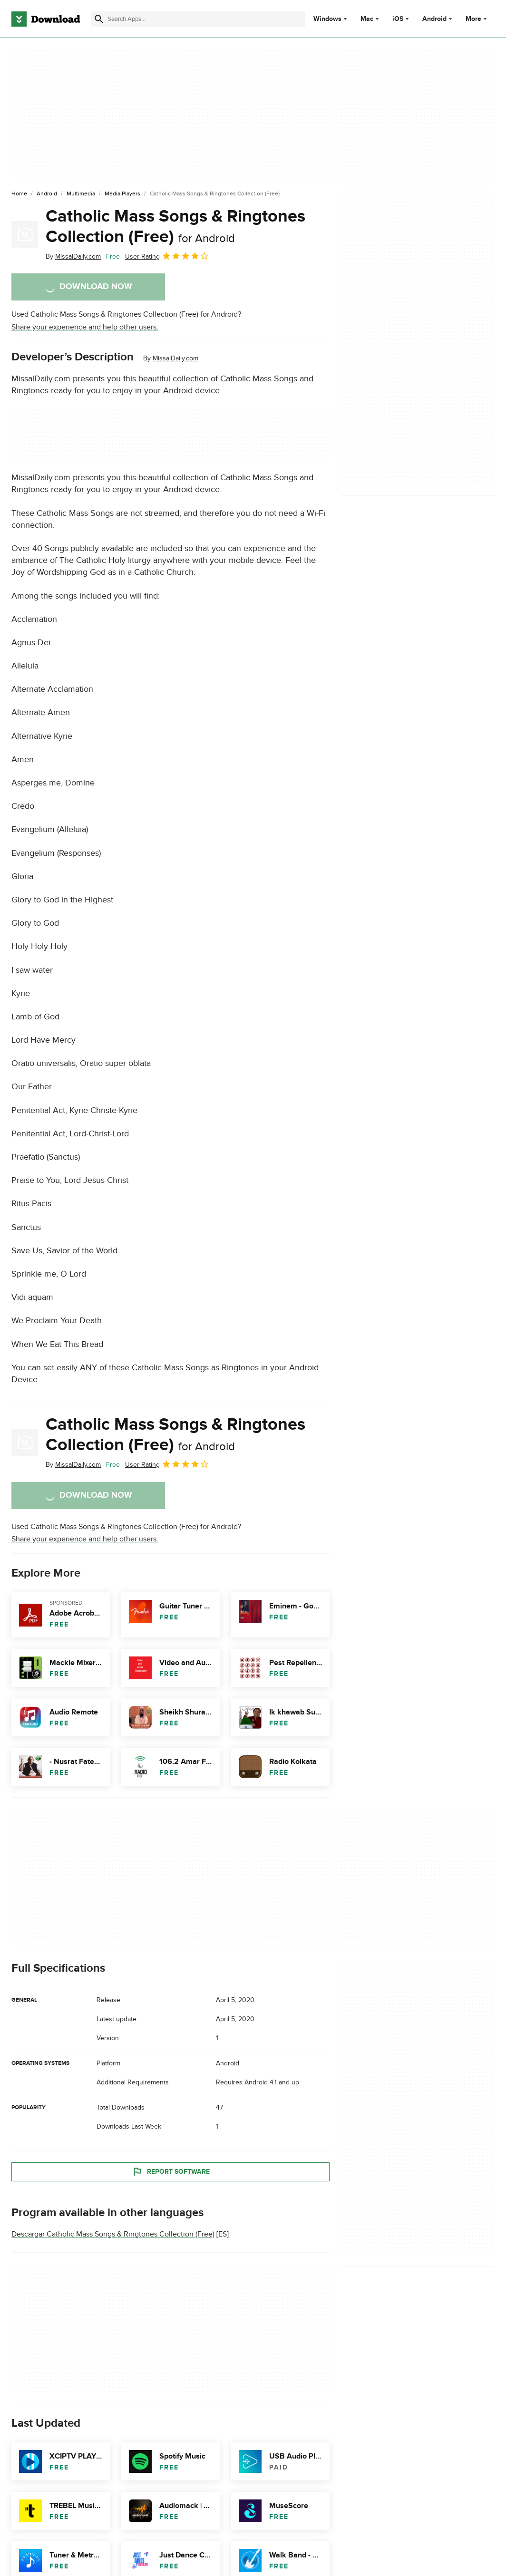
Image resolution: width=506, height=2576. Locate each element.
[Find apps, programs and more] (198, 19)
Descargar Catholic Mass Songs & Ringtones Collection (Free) (112, 2234)
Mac (366, 19)
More (477, 19)
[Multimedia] (81, 194)
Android (434, 19)
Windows (327, 19)
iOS (397, 19)
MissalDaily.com (175, 358)
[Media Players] (122, 194)
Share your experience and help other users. (84, 327)
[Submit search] (99, 19)
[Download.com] (45, 19)
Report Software (171, 2172)
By (73, 256)
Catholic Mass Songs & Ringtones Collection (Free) (175, 226)
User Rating (167, 256)
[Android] (47, 194)
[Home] (19, 194)
